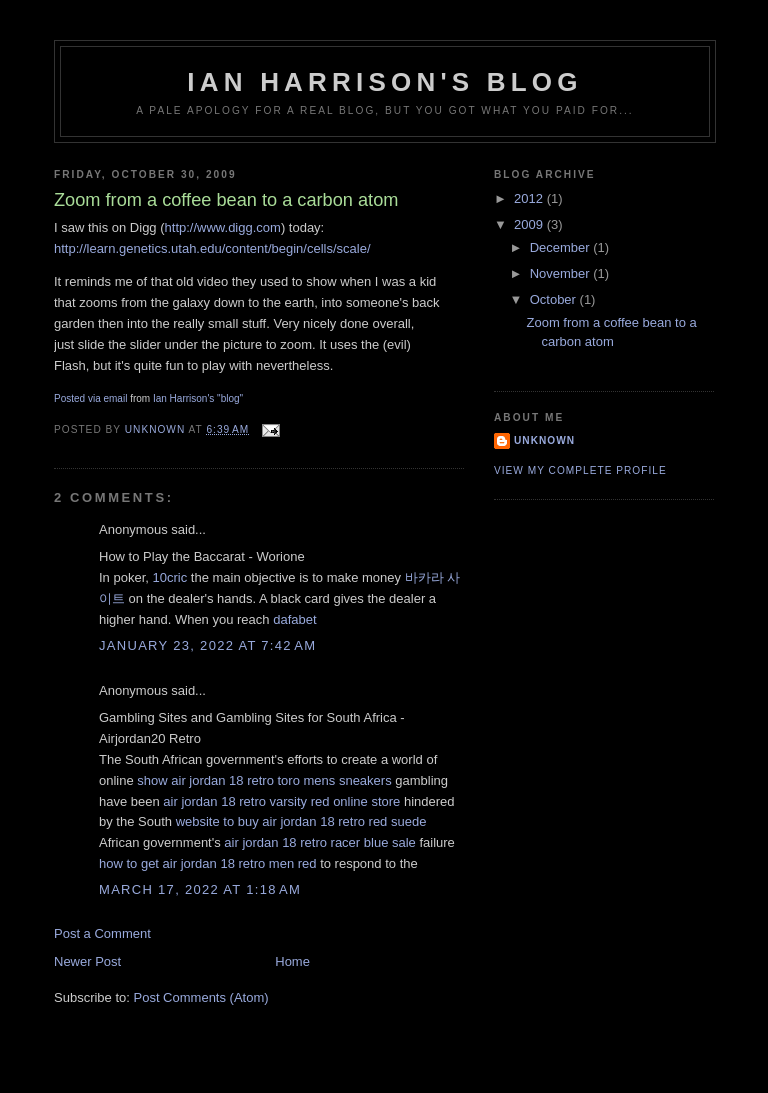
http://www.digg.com (223, 227)
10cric (169, 577)
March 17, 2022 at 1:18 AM (200, 889)
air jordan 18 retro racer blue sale (320, 842)
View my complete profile (580, 470)
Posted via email (90, 398)
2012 (530, 198)
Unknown (544, 440)
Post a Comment (102, 933)
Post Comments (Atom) (201, 997)
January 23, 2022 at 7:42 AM (207, 645)
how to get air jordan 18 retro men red (208, 863)
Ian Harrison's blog (384, 82)
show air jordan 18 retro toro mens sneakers (264, 780)
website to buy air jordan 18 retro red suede (301, 821)
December (562, 247)
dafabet (294, 619)
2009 (530, 224)
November (562, 273)
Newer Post (87, 961)
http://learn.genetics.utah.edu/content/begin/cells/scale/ (212, 248)
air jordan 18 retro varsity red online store (281, 801)
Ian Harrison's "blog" (198, 398)
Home (292, 961)
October (555, 299)
